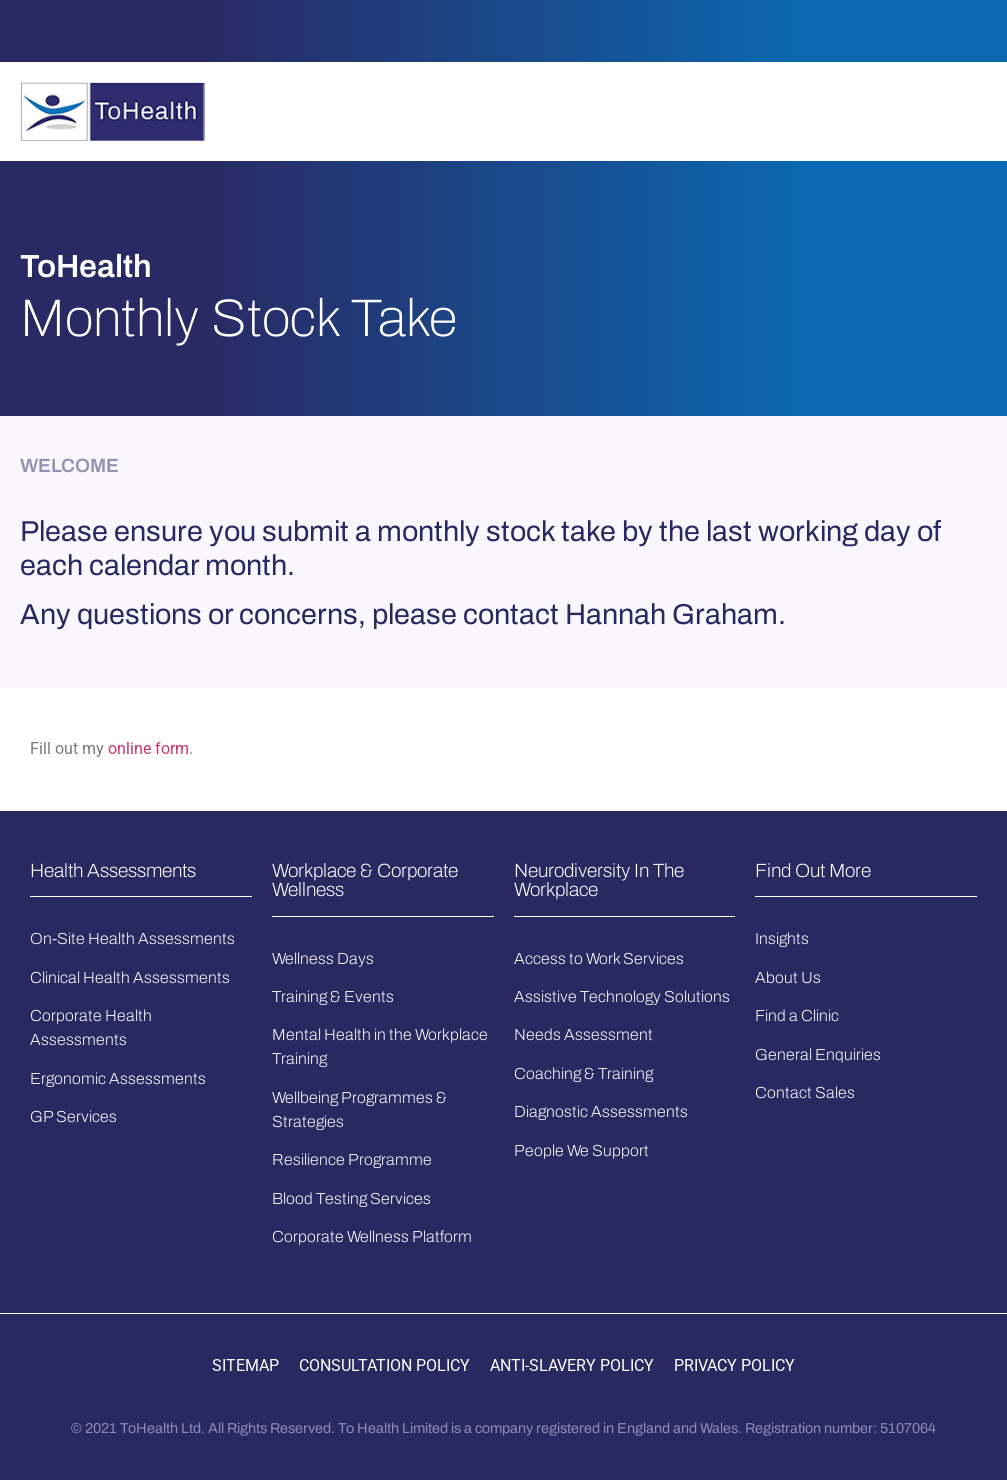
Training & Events (333, 996)
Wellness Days (323, 958)
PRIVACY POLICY (734, 1365)
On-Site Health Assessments (132, 938)
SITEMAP (245, 1365)
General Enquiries (818, 1054)
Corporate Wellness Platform (372, 1236)
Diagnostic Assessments (601, 1111)
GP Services (73, 1116)
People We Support (581, 1150)
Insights (782, 938)
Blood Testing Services (351, 1198)
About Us (788, 977)
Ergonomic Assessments (118, 1078)
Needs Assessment (583, 1034)
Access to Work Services (599, 958)
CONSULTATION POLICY (384, 1365)
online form (148, 748)
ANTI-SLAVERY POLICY (572, 1365)
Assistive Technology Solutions (622, 996)
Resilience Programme (352, 1159)
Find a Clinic (797, 1015)
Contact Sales (805, 1092)
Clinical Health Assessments (130, 977)
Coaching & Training (583, 1073)
